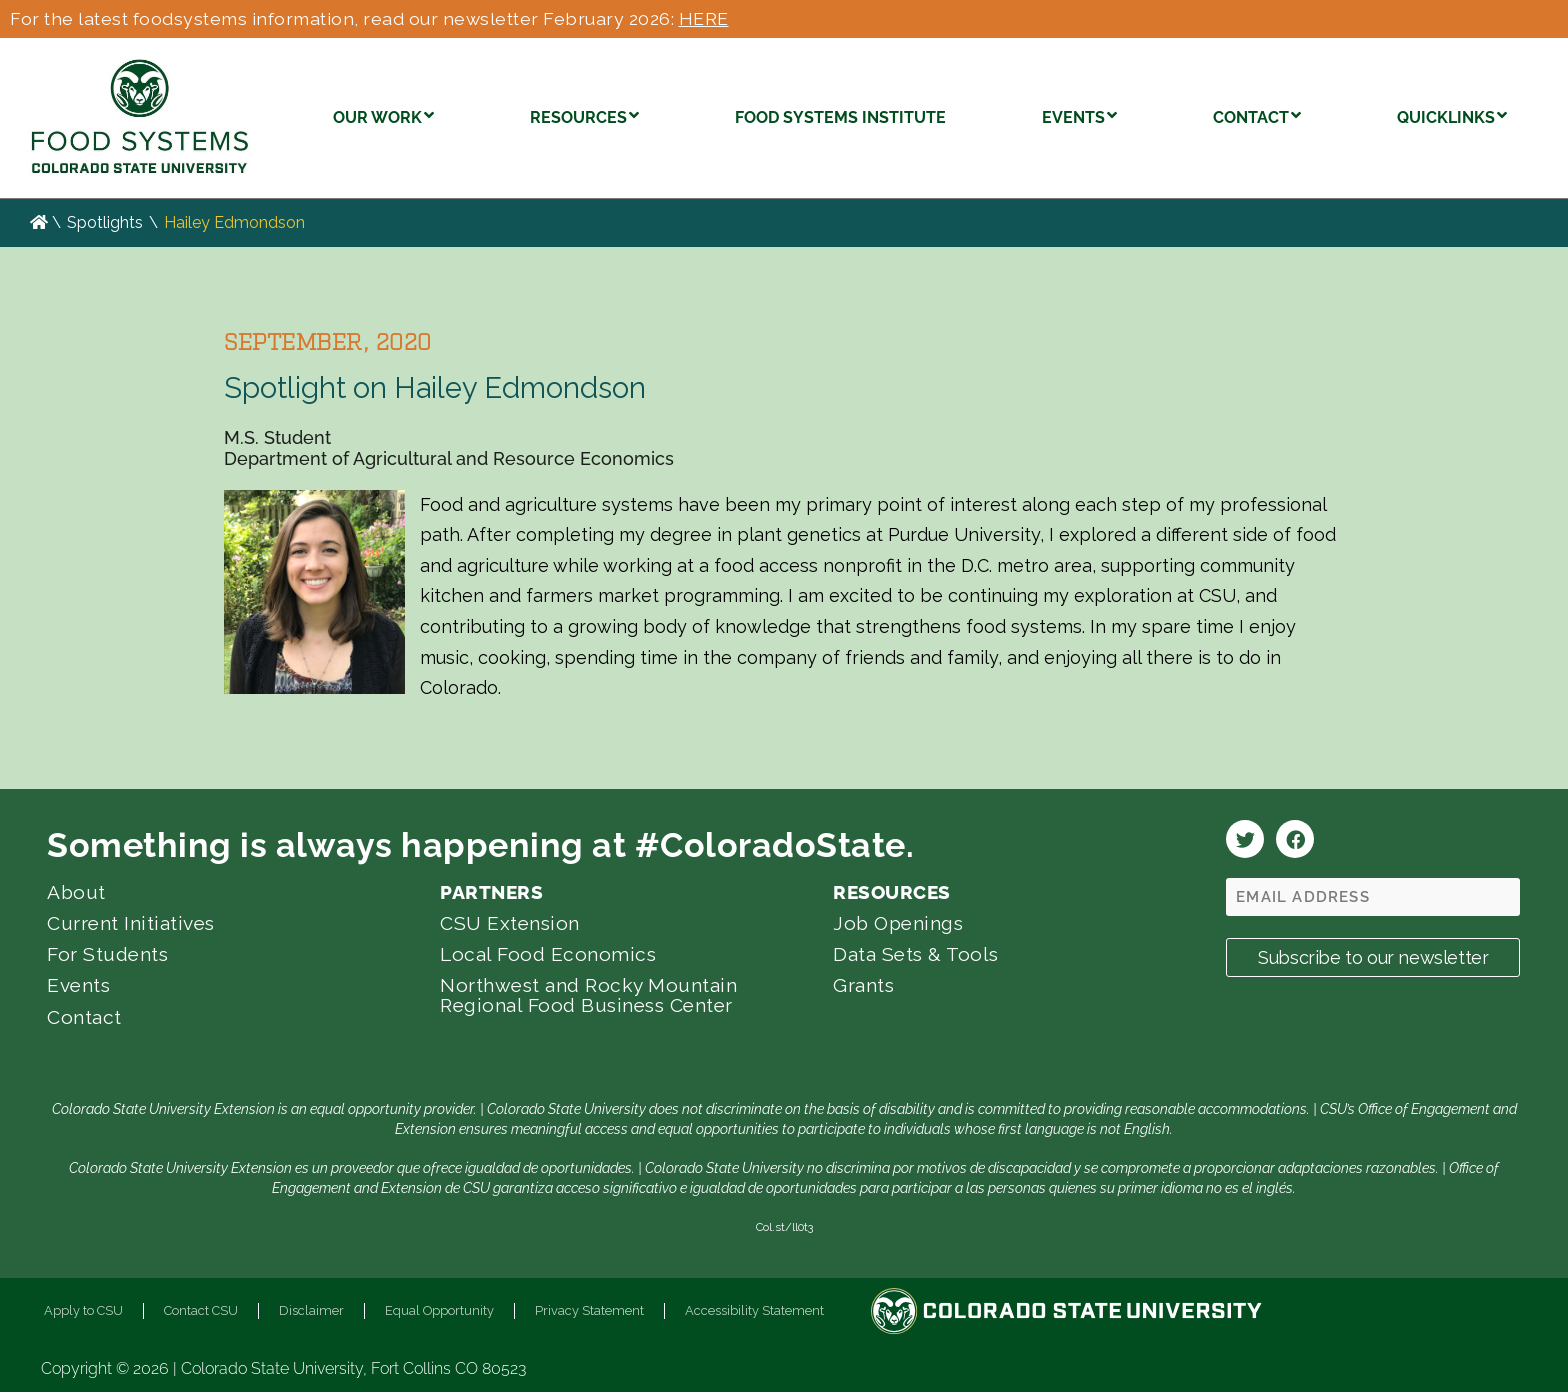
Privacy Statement (589, 1310)
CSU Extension (510, 923)
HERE (704, 18)
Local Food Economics (548, 954)
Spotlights (105, 222)
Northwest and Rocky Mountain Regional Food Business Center (588, 994)
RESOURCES (584, 115)
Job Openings (898, 923)
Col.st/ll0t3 (784, 1227)
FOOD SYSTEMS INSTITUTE (840, 117)
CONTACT (1257, 115)
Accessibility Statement (754, 1310)
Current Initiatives (131, 923)
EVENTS (1079, 115)
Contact (84, 1017)
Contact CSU (201, 1310)
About (76, 892)
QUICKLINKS (1452, 115)
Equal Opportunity (439, 1310)
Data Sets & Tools (916, 954)
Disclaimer (311, 1310)
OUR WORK (383, 115)
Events (78, 985)
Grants (863, 985)
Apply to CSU (83, 1310)
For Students (107, 954)
